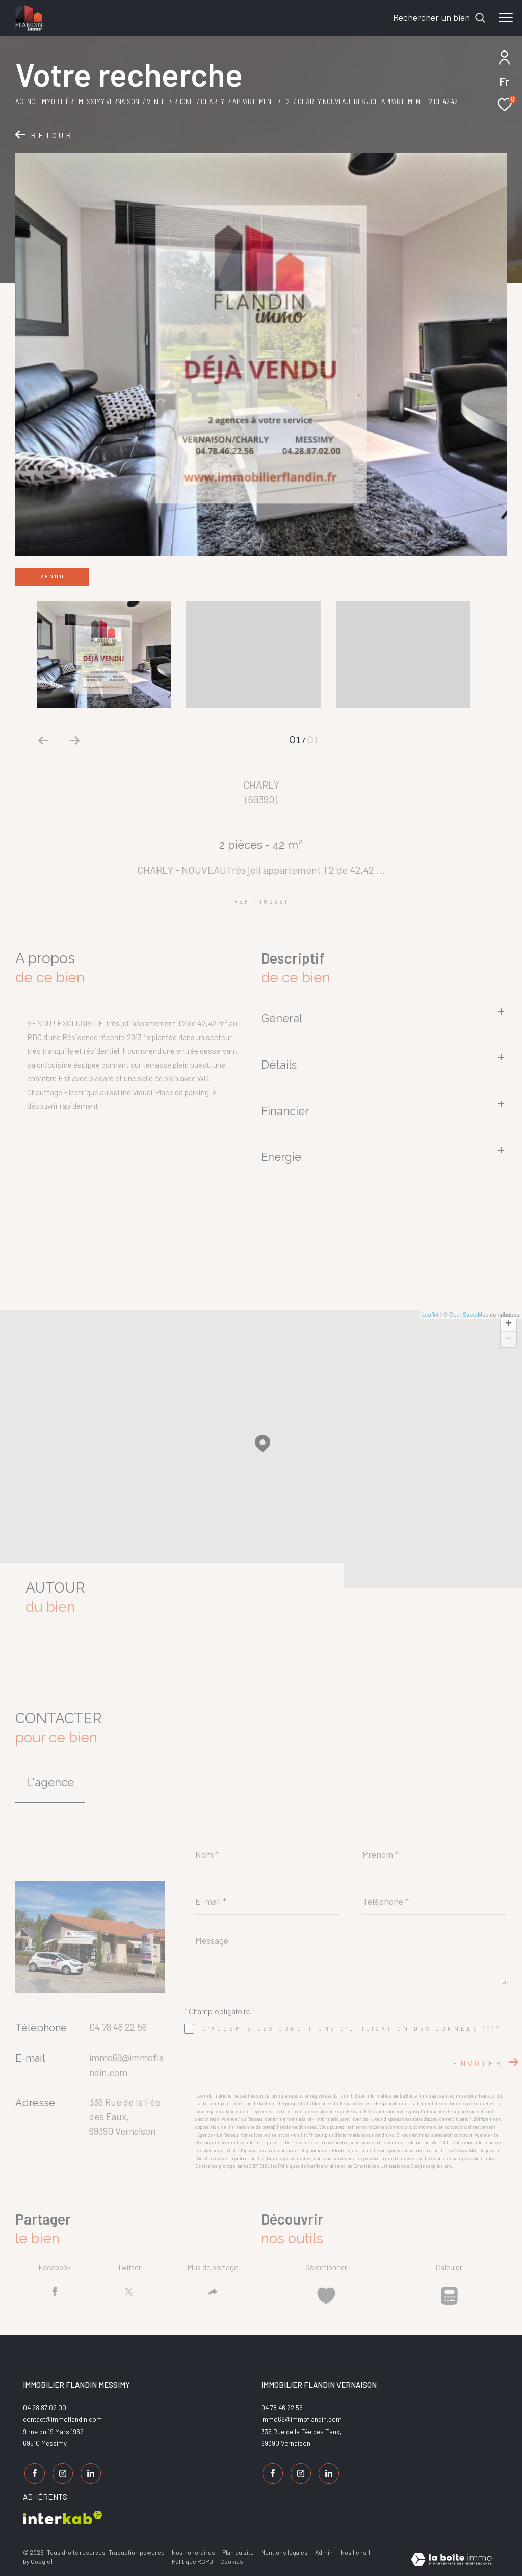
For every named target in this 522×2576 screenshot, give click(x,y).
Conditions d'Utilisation (378, 2166)
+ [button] (508, 1324)
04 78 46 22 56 (118, 2027)
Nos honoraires (193, 2550)
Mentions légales (285, 2550)
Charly (212, 101)
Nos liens (354, 2550)
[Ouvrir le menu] (505, 18)
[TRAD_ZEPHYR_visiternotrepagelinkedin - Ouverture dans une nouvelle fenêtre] (89, 2474)
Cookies (231, 2559)
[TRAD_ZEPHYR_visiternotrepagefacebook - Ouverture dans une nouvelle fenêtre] (33, 2474)
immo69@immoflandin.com (301, 2422)
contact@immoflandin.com (62, 2422)
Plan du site (238, 2550)
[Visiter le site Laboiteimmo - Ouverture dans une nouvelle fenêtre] (451, 2558)
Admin (324, 2550)
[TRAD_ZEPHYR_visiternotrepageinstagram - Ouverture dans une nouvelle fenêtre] (61, 2474)
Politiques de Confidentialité (309, 2166)
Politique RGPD (192, 2559)
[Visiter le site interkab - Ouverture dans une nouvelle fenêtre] (62, 2516)
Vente (156, 101)
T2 (286, 101)
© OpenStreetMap (466, 1314)
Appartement (253, 101)
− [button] (508, 1339)
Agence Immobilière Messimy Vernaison (77, 101)
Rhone (183, 101)
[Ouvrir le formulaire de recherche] (439, 18)
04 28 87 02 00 (44, 2410)
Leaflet (430, 1314)
